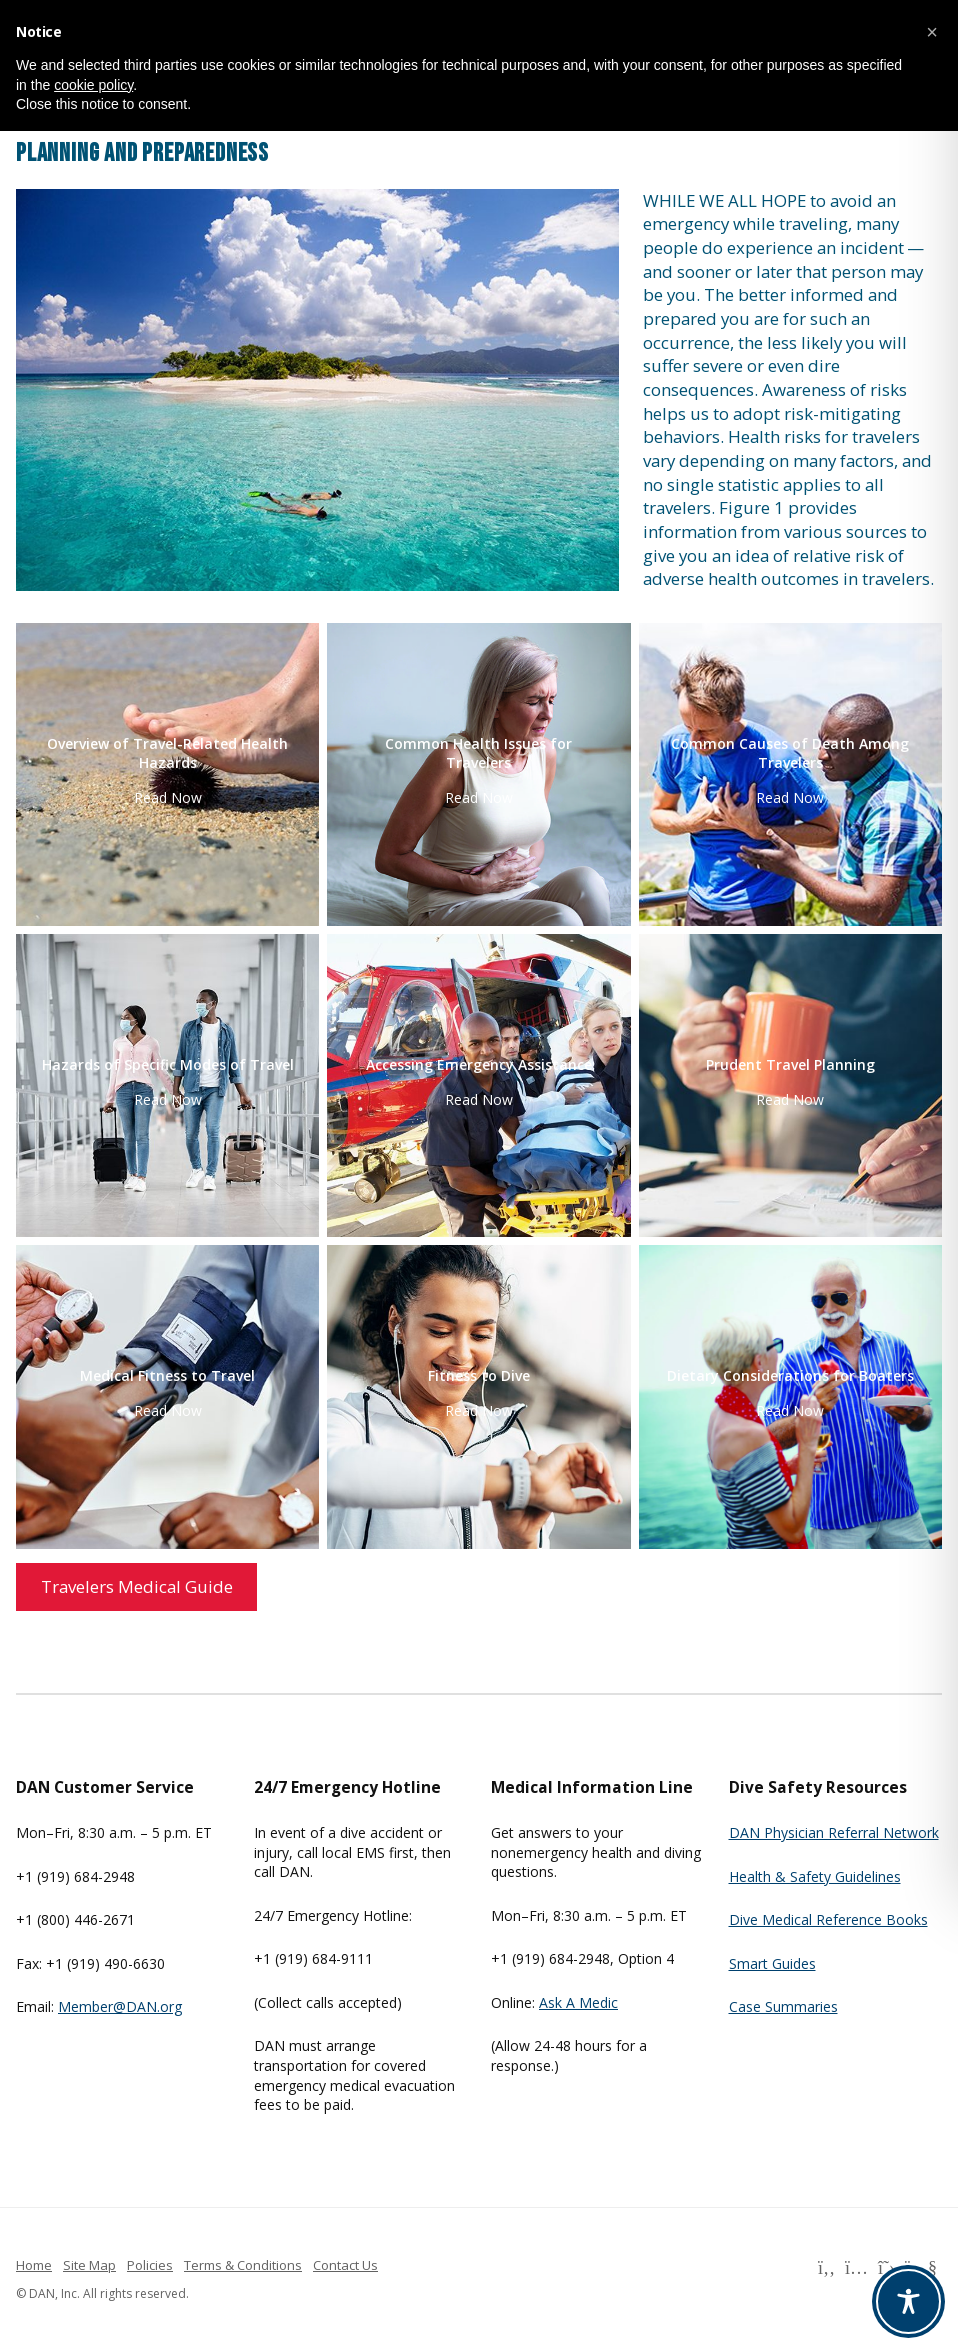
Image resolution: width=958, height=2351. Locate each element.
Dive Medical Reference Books (828, 1919)
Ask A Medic (578, 2002)
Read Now (168, 797)
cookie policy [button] (93, 85)
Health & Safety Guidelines (815, 1876)
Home (34, 2265)
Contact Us (345, 2265)
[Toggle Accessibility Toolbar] (908, 2301)
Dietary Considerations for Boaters (790, 1376)
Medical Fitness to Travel (167, 1376)
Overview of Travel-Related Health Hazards (167, 753)
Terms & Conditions (243, 2265)
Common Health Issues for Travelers (478, 753)
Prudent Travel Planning (790, 1065)
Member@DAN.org (120, 2006)
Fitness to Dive (479, 1376)
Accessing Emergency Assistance (479, 1065)
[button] (932, 32)
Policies (150, 2265)
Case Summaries (783, 2006)
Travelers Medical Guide (137, 1586)
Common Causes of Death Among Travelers (790, 753)
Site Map (89, 2265)
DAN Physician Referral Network (834, 1832)
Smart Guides (772, 1963)
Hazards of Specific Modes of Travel (168, 1065)
